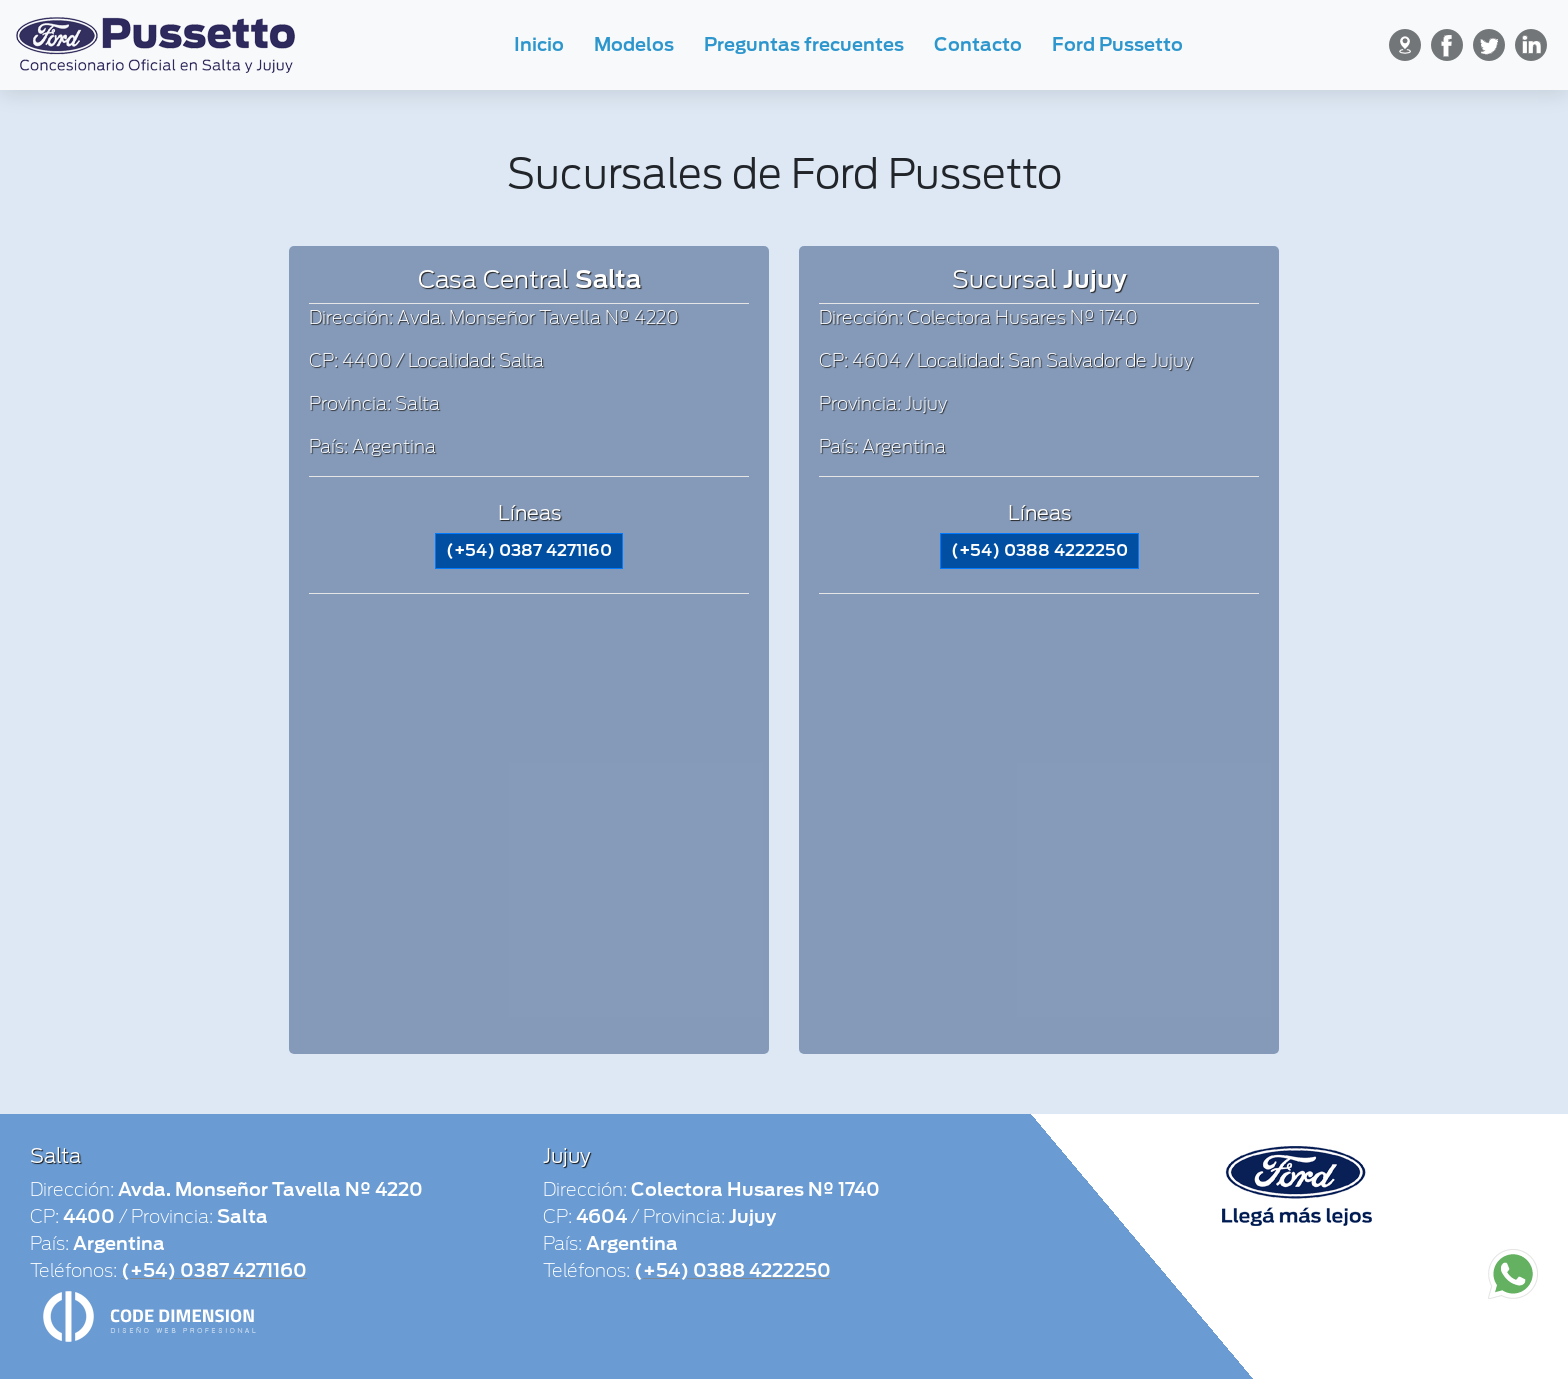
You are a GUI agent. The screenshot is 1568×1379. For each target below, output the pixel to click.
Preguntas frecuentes (804, 44)
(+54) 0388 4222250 (1039, 550)
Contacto (978, 44)
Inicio (539, 44)
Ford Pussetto (1117, 44)
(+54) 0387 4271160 (529, 550)
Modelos (634, 44)
